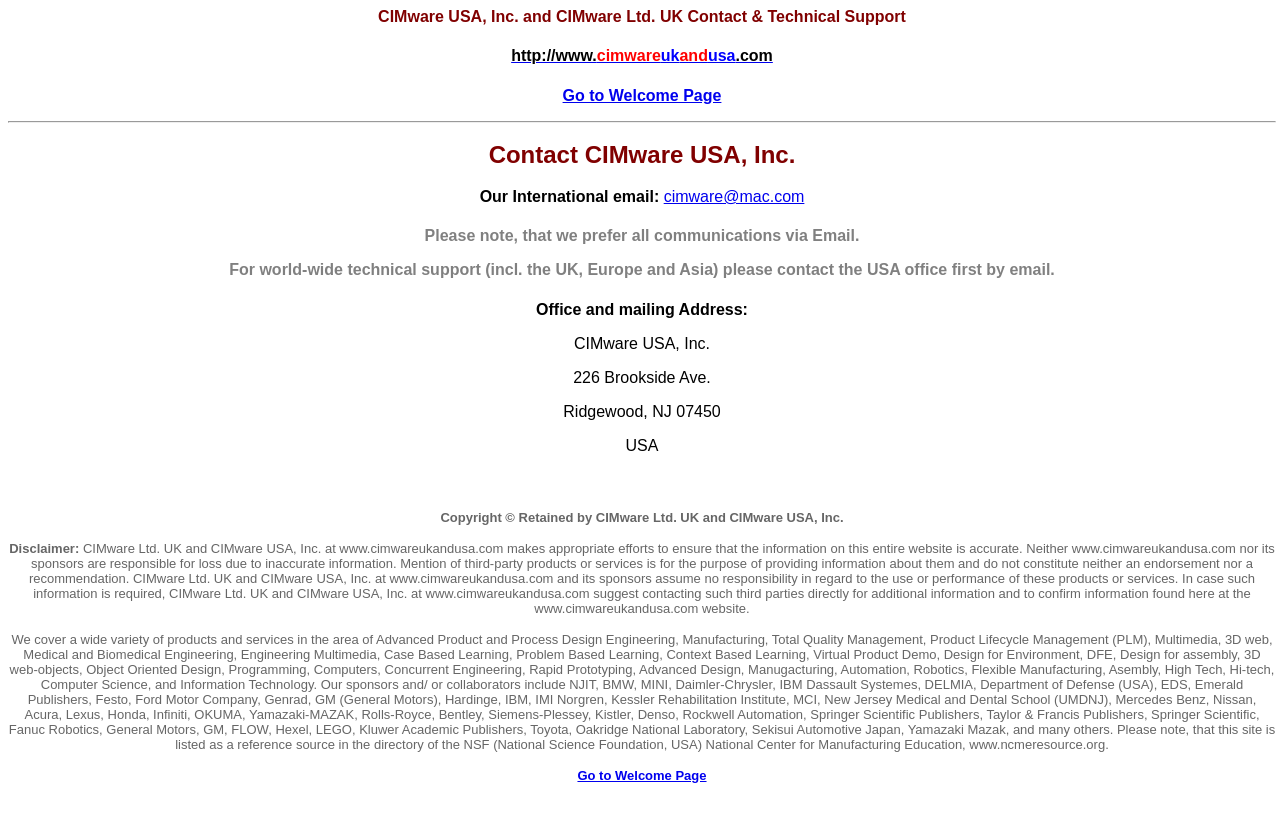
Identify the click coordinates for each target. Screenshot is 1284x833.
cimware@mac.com (734, 196)
